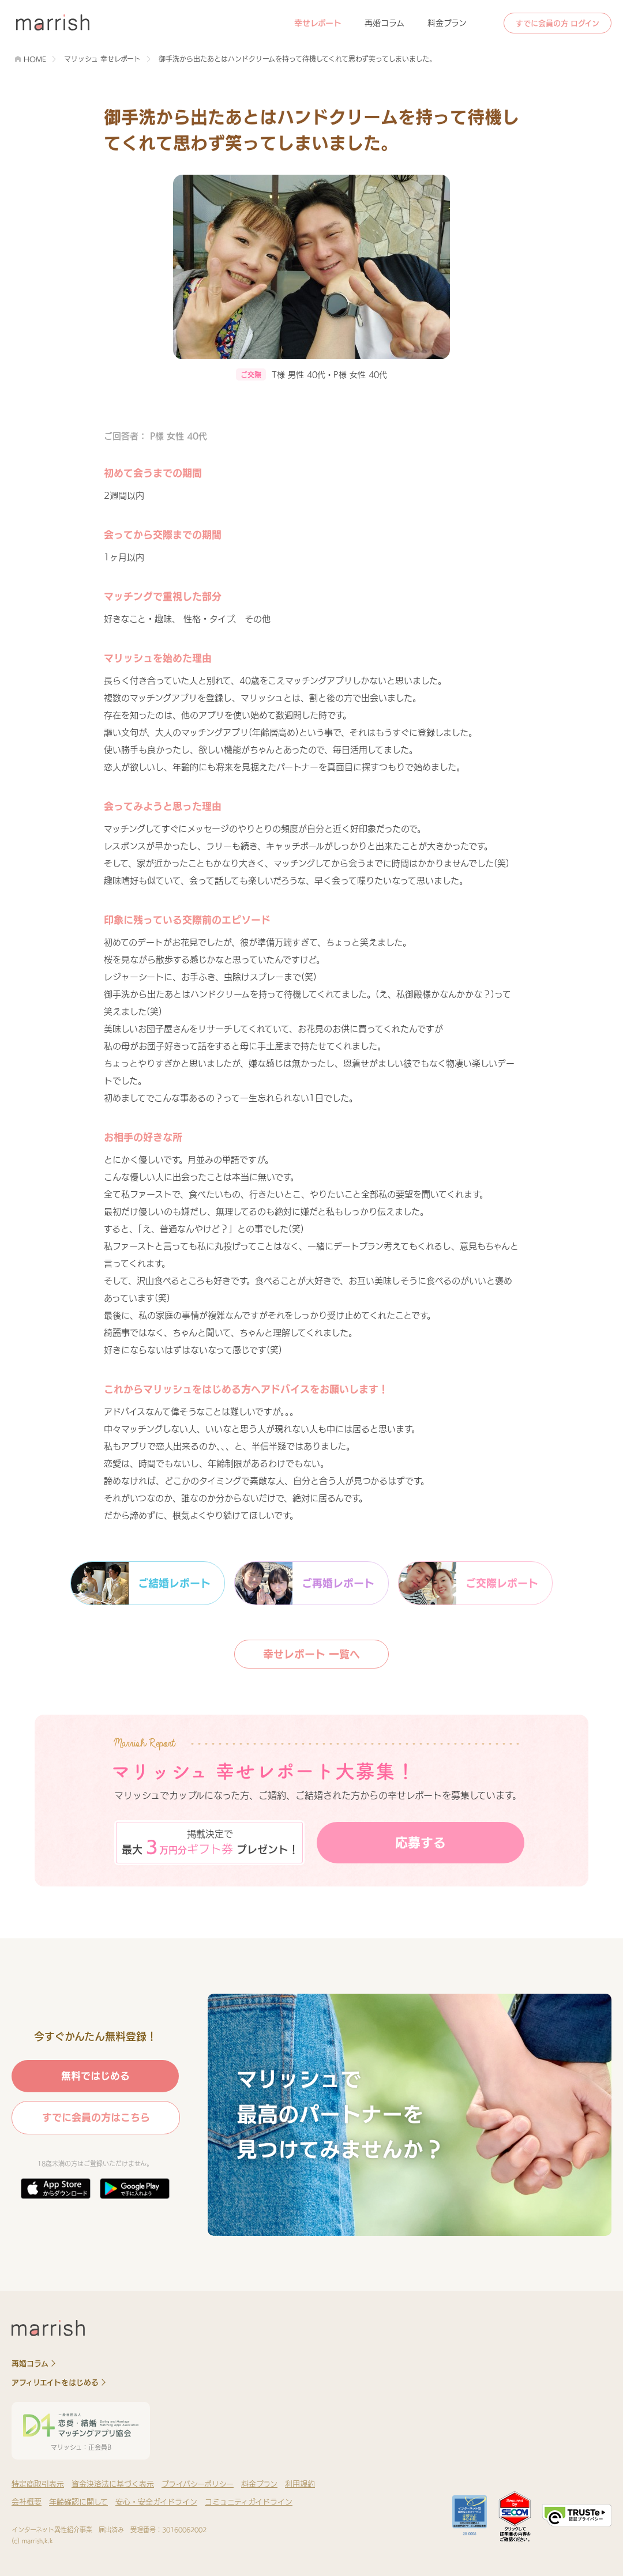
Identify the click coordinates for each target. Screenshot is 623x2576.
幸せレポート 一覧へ (311, 1654)
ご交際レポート (468, 1583)
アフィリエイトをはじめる (55, 2382)
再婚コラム (384, 23)
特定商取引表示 (38, 2484)
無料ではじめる (95, 2076)
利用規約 (300, 2484)
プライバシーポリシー (198, 2484)
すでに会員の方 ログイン (557, 23)
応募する (420, 1842)
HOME (35, 58)
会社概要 (27, 2502)
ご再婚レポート (304, 1583)
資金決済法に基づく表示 (113, 2484)
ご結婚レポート (141, 1583)
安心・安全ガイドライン (156, 2502)
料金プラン (447, 23)
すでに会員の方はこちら (96, 2117)
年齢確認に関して (78, 2502)
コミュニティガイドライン (248, 2502)
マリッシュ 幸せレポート (102, 58)
